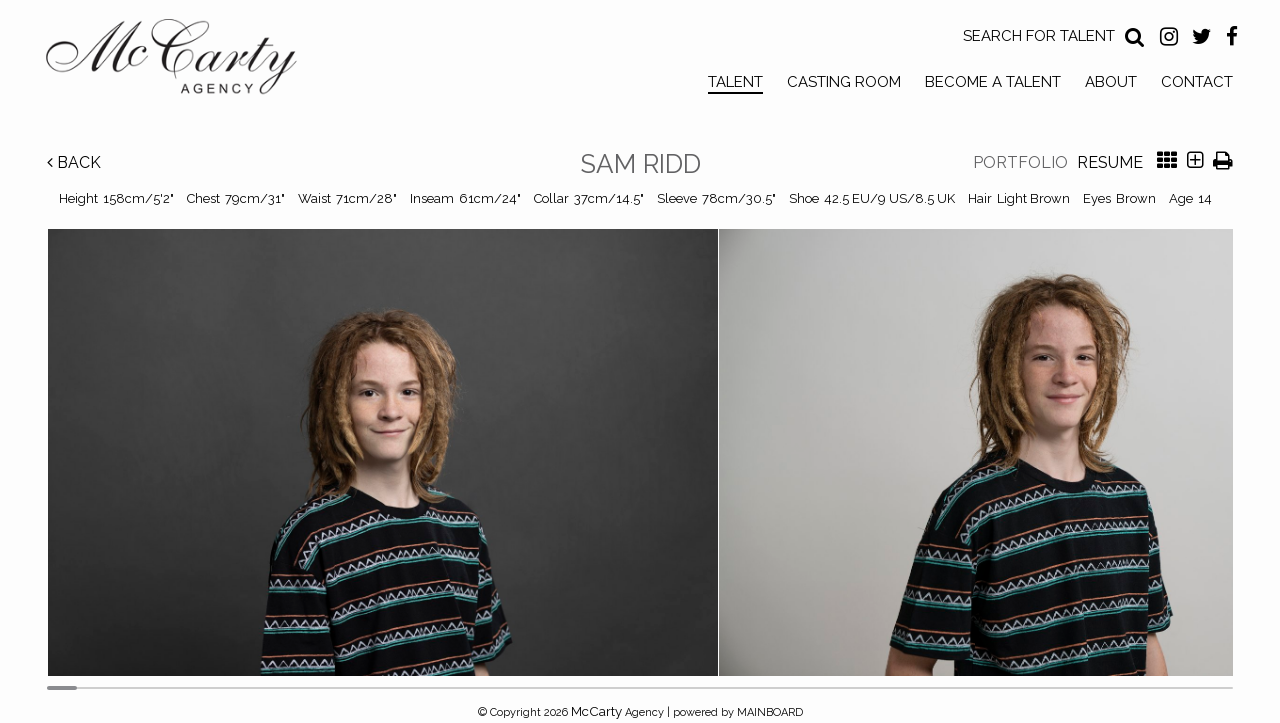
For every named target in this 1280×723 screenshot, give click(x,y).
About (1111, 82)
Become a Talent (993, 82)
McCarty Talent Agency (186, 61)
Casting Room (844, 82)
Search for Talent (1039, 36)
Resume (1110, 162)
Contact (1197, 82)
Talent (735, 82)
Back (74, 162)
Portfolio (1020, 162)
